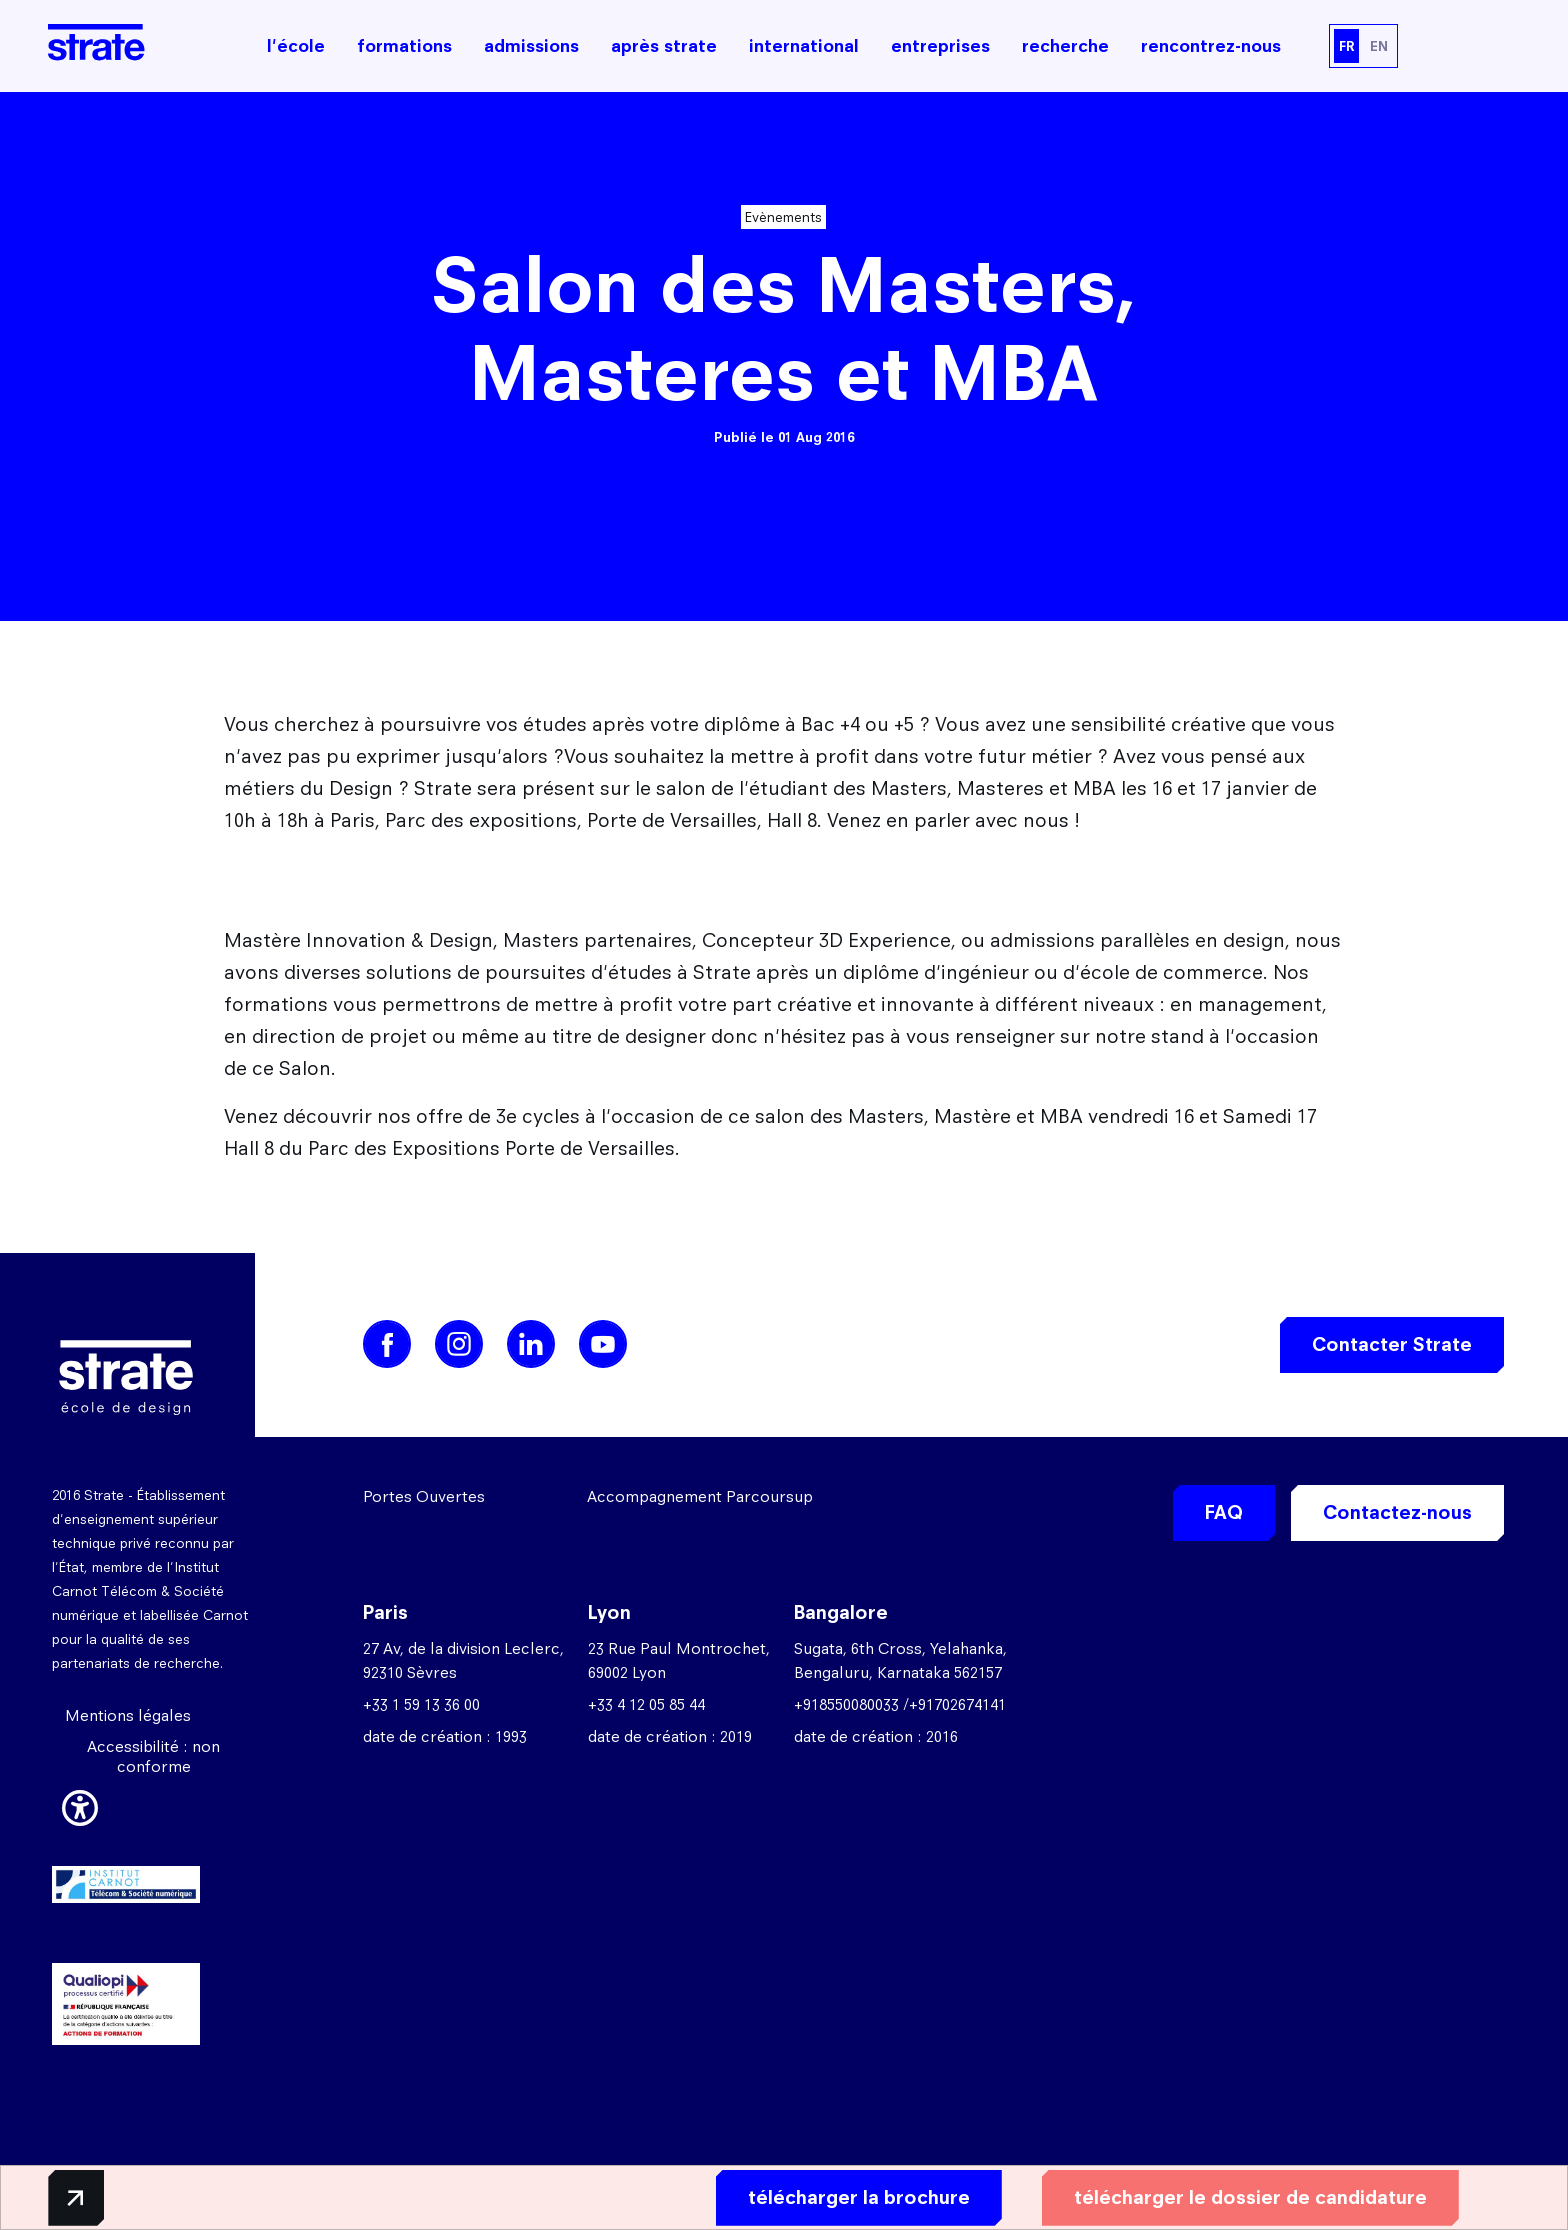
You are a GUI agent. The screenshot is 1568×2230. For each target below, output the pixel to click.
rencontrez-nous (1211, 46)
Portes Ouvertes (424, 1496)
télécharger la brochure (839, 2196)
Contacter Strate (1392, 1344)
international (804, 46)
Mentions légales (128, 1715)
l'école (296, 46)
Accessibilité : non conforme (153, 1756)
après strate (664, 46)
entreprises (940, 46)
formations (404, 46)
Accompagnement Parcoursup (700, 1496)
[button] (80, 1805)
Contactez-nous (1397, 1512)
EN (1379, 46)
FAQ (1224, 1512)
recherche (1065, 46)
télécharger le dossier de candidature (1230, 2196)
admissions (531, 46)
